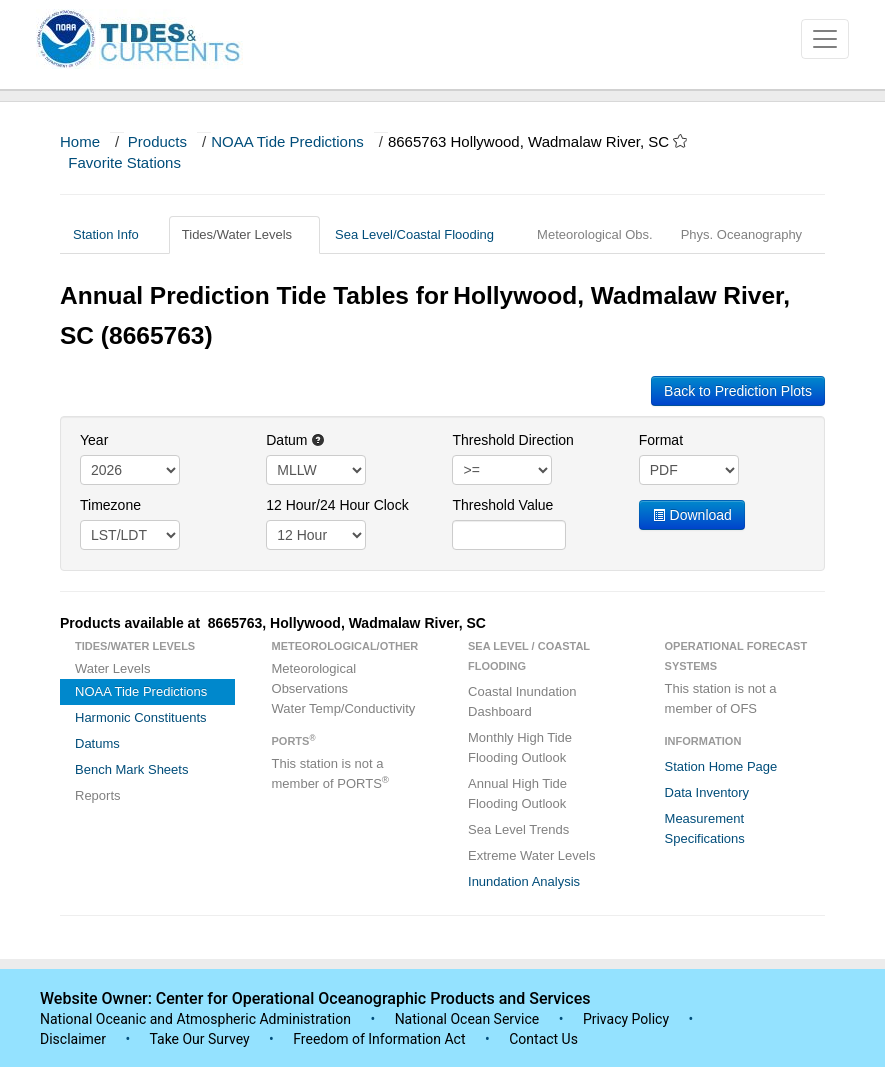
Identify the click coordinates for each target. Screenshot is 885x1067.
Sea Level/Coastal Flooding (422, 234)
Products (157, 141)
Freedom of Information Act (379, 1039)
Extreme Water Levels (531, 855)
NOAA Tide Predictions (287, 141)
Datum (295, 440)
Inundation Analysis (524, 881)
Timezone (110, 505)
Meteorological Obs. (595, 234)
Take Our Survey (201, 1039)
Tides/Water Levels (244, 234)
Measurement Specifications (705, 828)
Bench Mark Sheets (131, 769)
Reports (98, 795)
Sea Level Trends (518, 829)
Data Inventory (707, 792)
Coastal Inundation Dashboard (522, 701)
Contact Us (543, 1039)
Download (692, 515)
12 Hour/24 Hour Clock (337, 505)
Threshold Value (502, 505)
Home (80, 141)
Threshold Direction (512, 440)
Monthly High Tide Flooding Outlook (520, 747)
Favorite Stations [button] (134, 162)
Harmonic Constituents (141, 717)
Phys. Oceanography (741, 234)
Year (94, 440)
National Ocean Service (467, 1019)
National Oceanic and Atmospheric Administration (195, 1019)
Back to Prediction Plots (738, 391)
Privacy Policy (626, 1019)
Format (661, 440)
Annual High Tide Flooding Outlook (517, 793)
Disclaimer (73, 1039)
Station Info (113, 234)
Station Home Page (721, 766)
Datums (97, 743)
